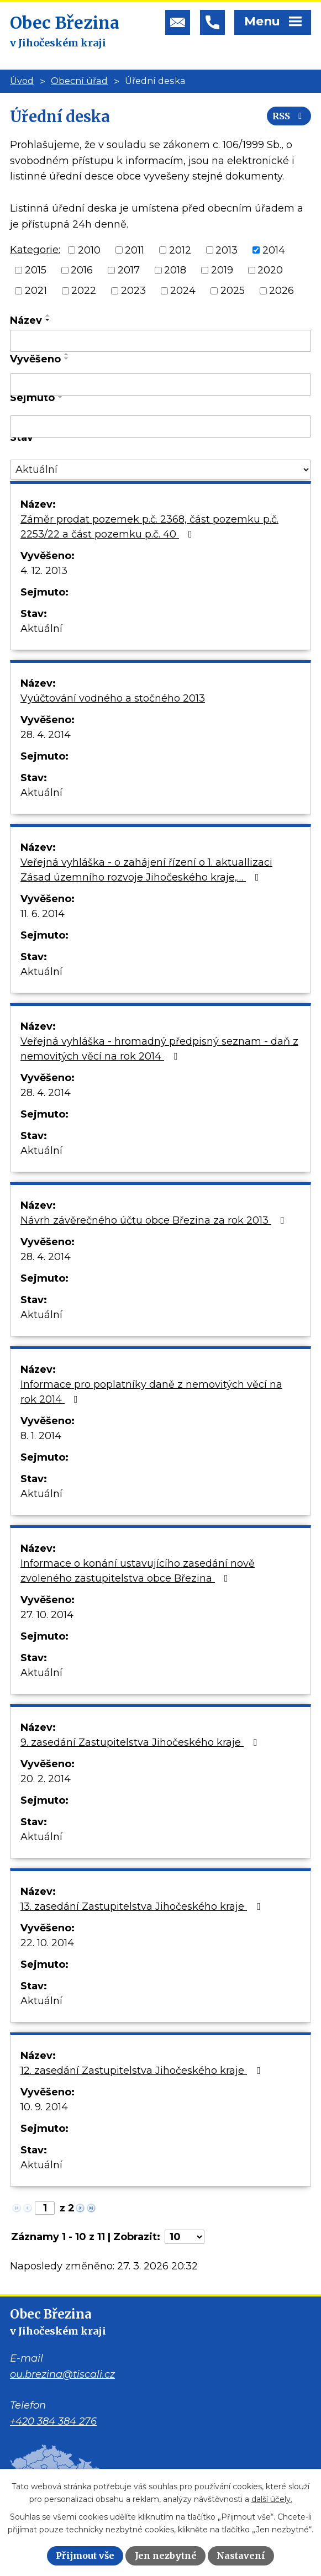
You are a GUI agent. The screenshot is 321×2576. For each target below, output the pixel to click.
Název (26, 320)
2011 (134, 250)
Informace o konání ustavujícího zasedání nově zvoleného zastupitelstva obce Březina (137, 1570)
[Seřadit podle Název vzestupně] (48, 315)
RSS (289, 116)
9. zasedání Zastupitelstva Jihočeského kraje (140, 1742)
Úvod (22, 80)
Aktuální (41, 629)
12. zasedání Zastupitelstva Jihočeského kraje (142, 2070)
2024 (183, 291)
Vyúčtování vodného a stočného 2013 (112, 698)
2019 (222, 270)
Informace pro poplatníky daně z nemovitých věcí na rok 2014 (151, 1391)
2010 (89, 250)
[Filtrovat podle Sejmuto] (160, 426)
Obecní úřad (79, 80)
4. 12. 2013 (43, 571)
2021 (36, 291)
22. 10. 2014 (47, 1943)
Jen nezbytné (166, 2555)
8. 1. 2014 (40, 1436)
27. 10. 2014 (46, 1615)
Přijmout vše (85, 2555)
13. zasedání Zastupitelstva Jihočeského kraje (142, 1906)
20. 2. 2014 (45, 1779)
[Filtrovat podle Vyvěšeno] (160, 384)
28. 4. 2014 (45, 735)
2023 (133, 291)
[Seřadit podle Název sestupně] (48, 320)
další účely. (271, 2499)
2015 (35, 270)
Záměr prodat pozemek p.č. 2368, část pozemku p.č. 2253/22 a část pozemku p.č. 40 (149, 526)
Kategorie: (35, 250)
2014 (273, 250)
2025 (232, 291)
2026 (281, 291)
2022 (83, 291)
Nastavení (241, 2555)
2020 (270, 270)
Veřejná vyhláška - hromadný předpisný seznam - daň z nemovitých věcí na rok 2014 (159, 1048)
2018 (175, 270)
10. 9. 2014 (44, 2107)
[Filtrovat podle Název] (160, 341)
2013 (226, 250)
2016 (82, 270)
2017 (129, 270)
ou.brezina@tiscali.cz (62, 2374)
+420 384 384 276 (53, 2421)
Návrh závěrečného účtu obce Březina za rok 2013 (154, 1220)
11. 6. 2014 (42, 914)
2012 (180, 250)
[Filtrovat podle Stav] (160, 470)
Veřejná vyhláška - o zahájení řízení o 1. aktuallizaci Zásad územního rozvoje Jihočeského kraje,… (146, 869)
